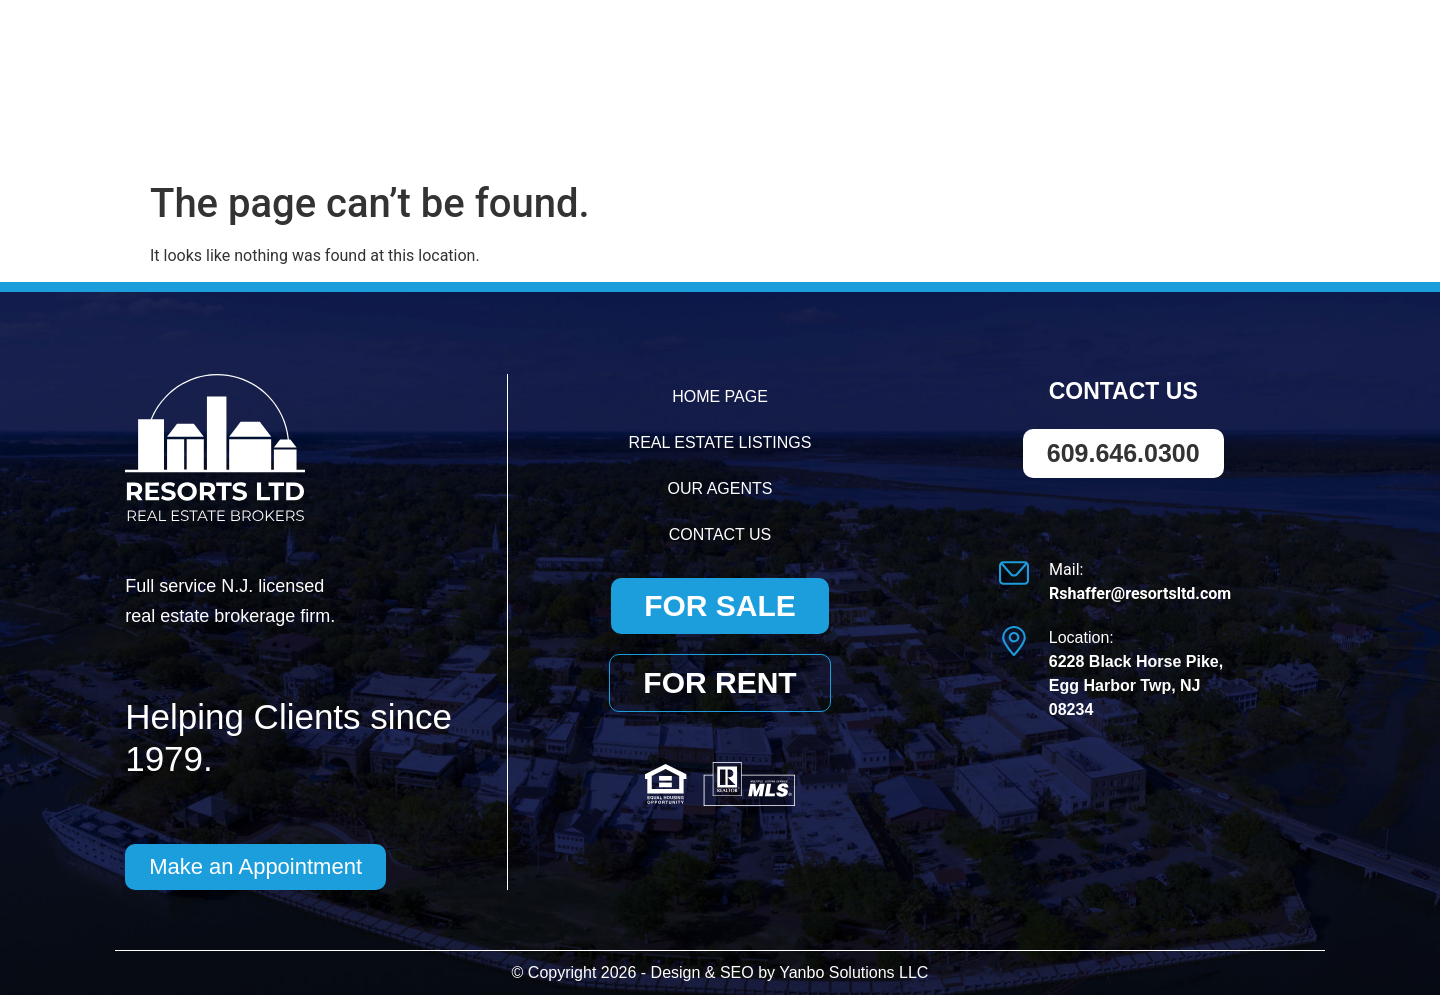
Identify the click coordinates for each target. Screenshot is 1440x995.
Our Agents (1071, 120)
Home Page (650, 120)
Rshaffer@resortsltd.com (1229, 47)
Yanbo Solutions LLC (853, 972)
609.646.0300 (1027, 49)
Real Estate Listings (858, 120)
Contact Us (1231, 120)
